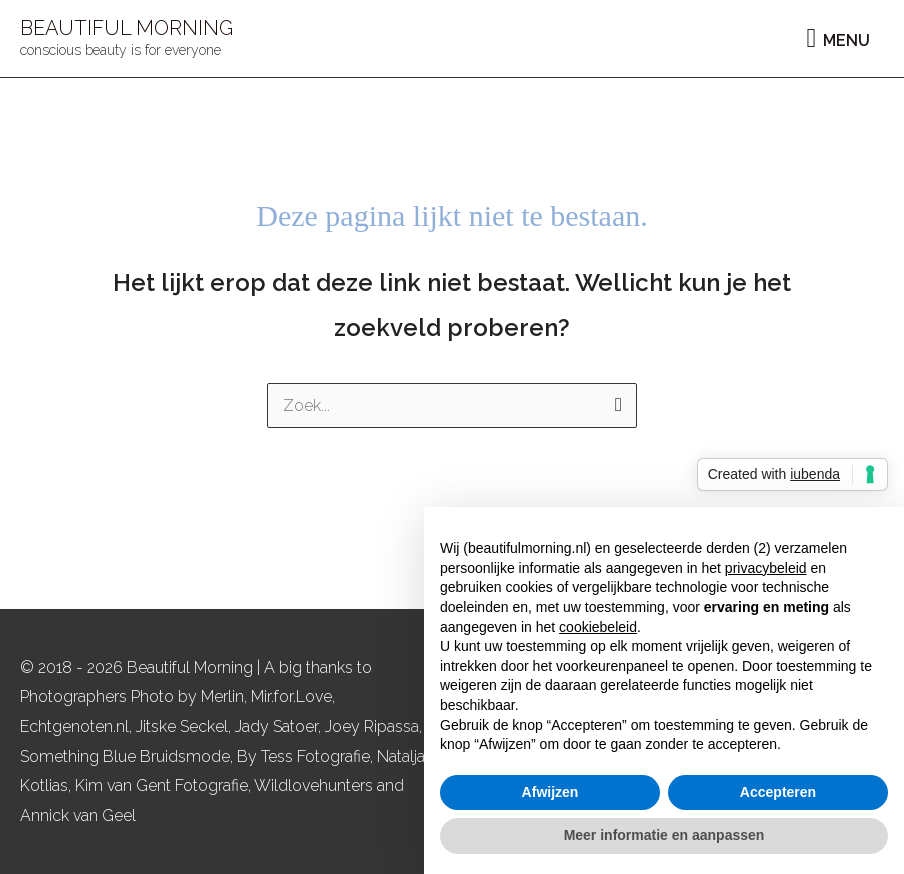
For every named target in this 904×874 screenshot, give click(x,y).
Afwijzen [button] (550, 792)
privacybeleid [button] (766, 568)
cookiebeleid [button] (598, 627)
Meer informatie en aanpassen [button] (664, 835)
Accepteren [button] (778, 792)
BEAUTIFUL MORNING (126, 28)
